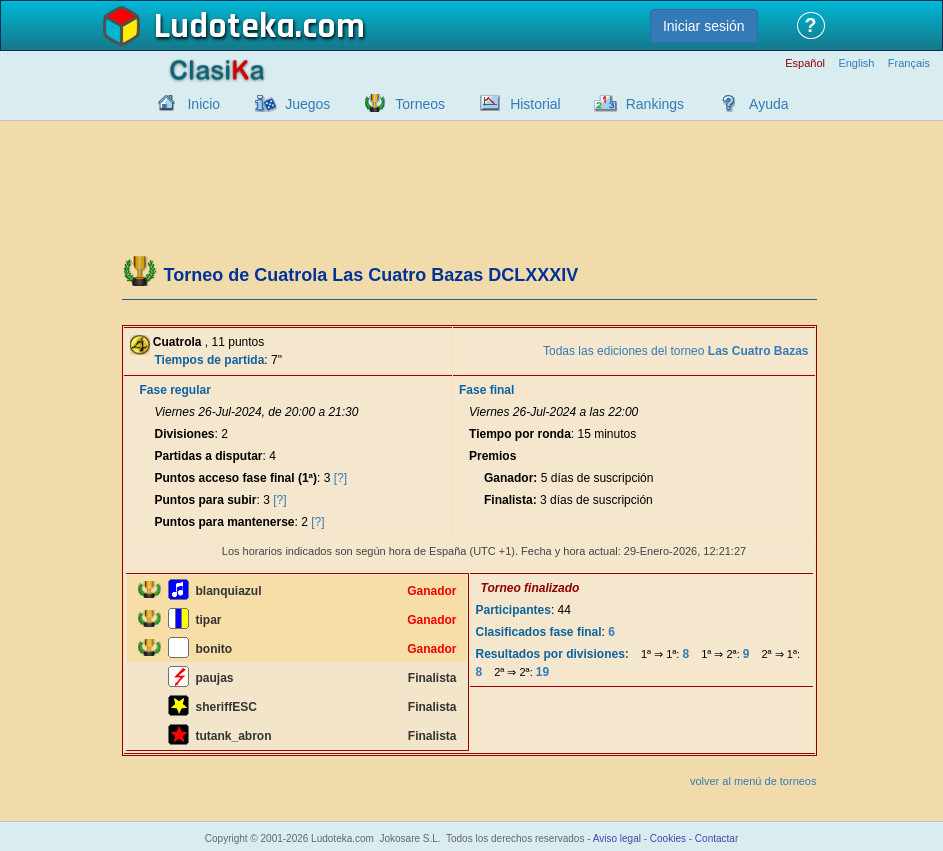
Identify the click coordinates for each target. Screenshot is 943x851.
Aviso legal (617, 838)
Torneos (420, 104)
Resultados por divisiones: (552, 654)
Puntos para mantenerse (225, 522)
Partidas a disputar (209, 456)
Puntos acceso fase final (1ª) (236, 478)
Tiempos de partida (210, 360)
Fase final (486, 390)
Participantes (513, 610)
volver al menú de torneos (753, 781)
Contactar (716, 838)
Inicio (203, 104)
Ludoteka (224, 27)
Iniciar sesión (704, 26)
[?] (340, 478)
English (856, 63)
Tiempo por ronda (520, 434)
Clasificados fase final (539, 632)
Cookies (668, 838)
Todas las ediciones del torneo (675, 351)
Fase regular (175, 390)
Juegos (307, 104)
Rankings (655, 104)
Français (909, 63)
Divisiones (185, 434)
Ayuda (768, 104)
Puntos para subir (206, 500)
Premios (492, 456)
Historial (535, 104)
